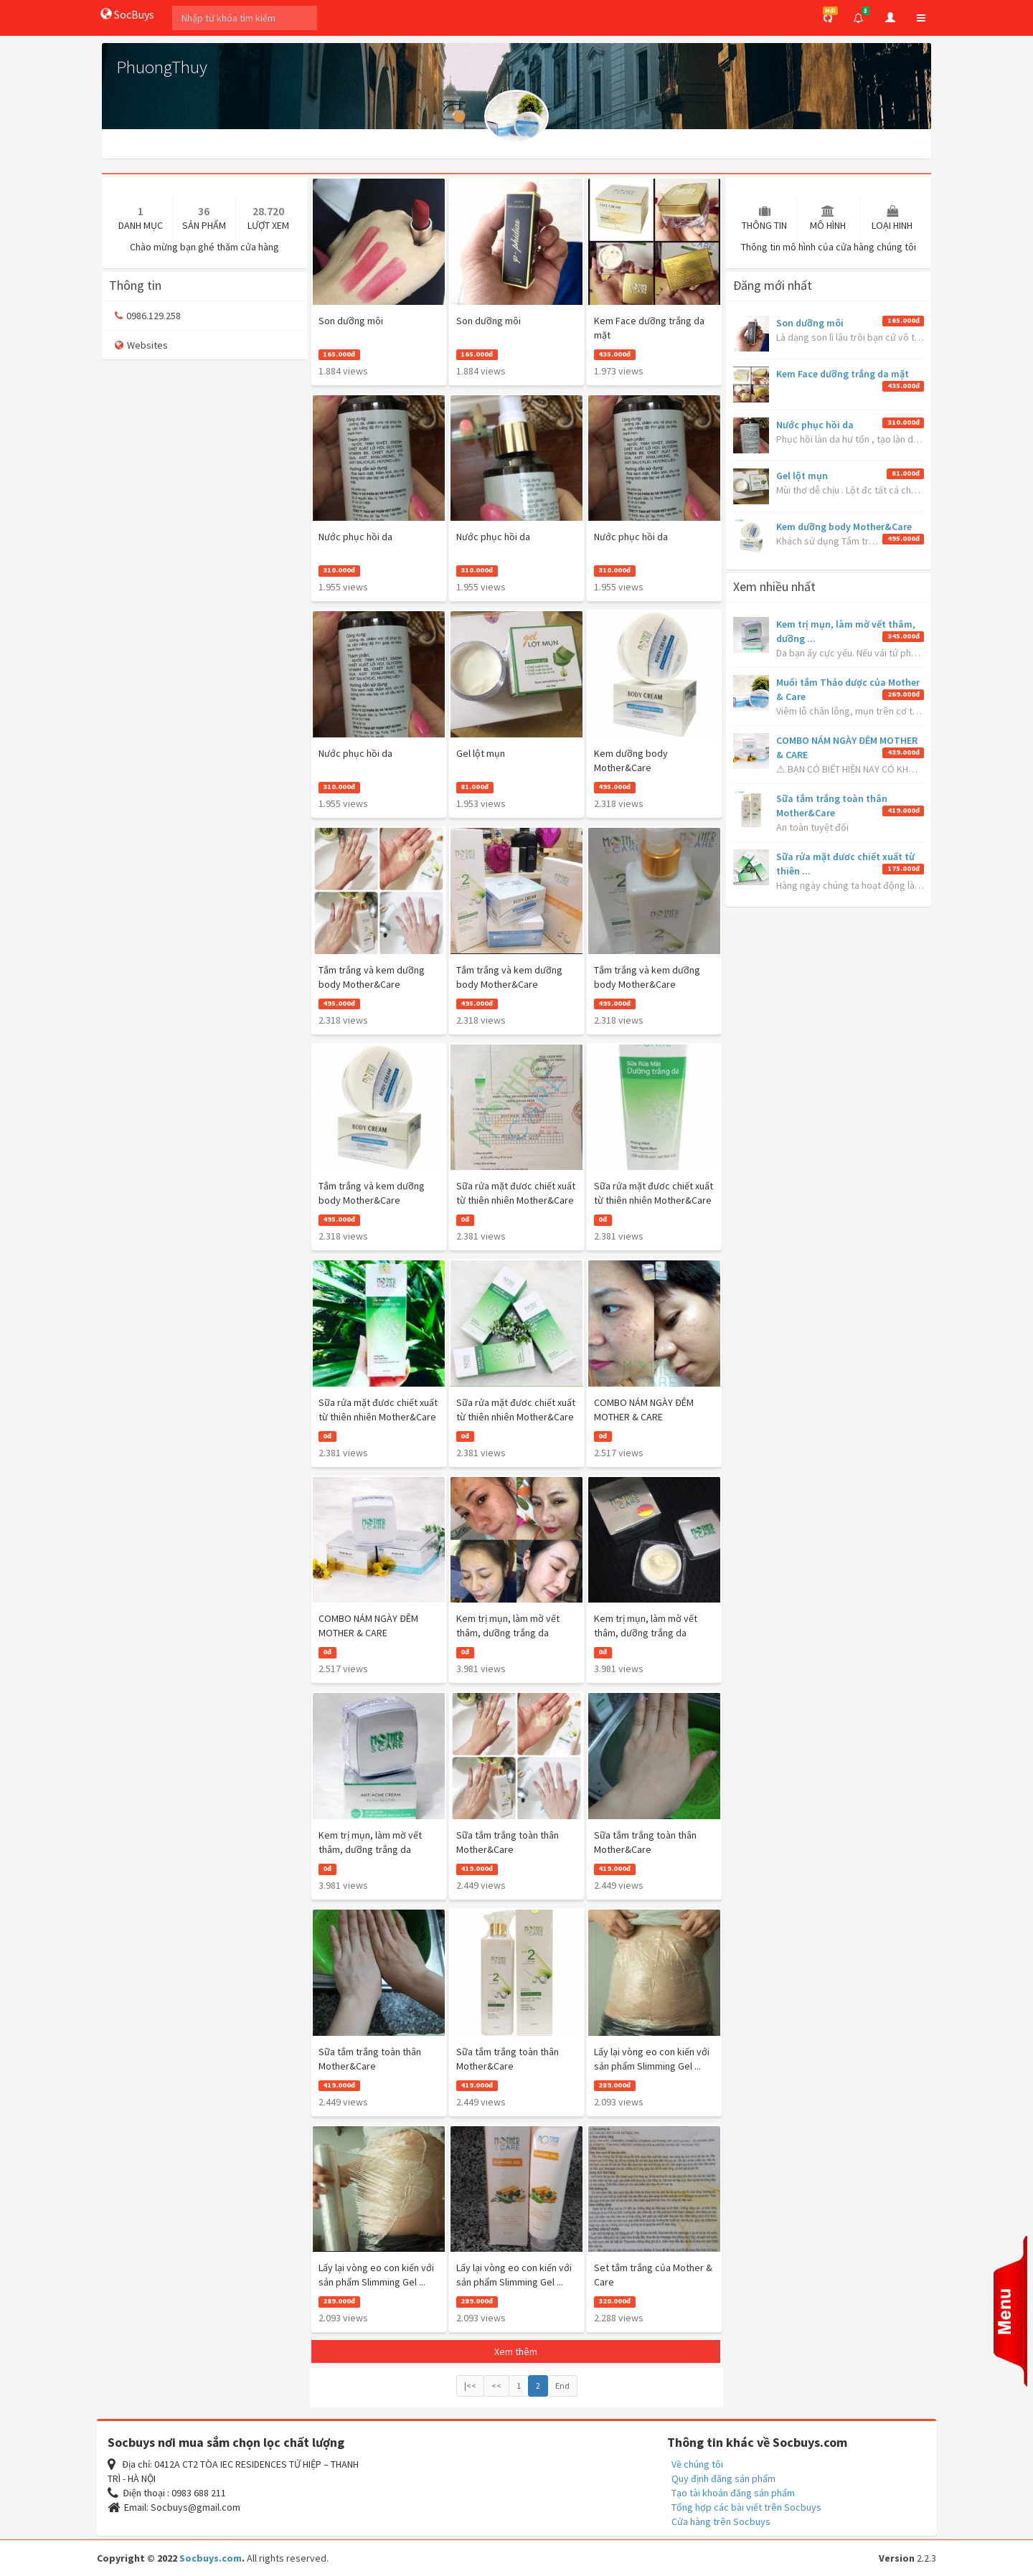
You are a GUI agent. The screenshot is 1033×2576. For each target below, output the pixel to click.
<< (496, 2385)
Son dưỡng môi (810, 322)
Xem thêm (515, 2351)
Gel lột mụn (802, 475)
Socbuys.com (210, 2558)
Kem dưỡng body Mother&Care (844, 526)
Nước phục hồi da (815, 424)
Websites (141, 345)
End (562, 2385)
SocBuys (127, 14)
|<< (470, 2385)
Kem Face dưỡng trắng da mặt (842, 373)
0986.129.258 (148, 315)
